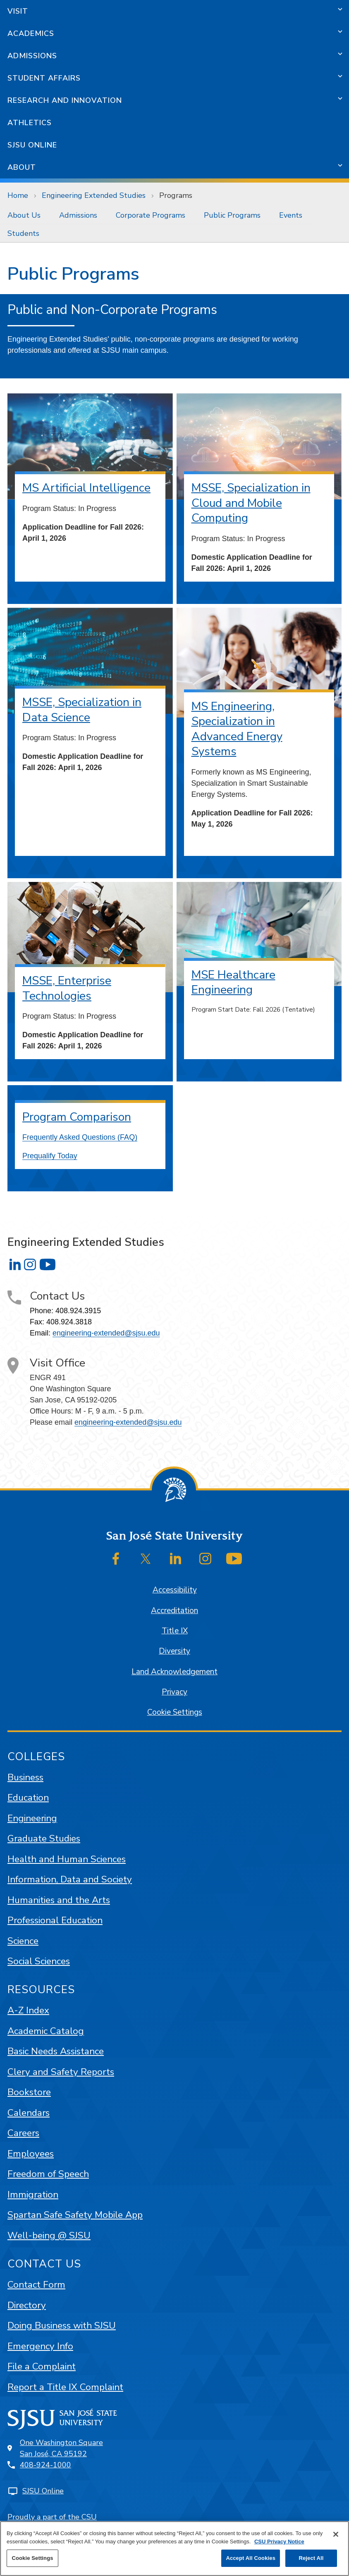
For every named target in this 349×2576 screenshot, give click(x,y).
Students (23, 233)
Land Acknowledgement (174, 1671)
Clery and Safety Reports (60, 2071)
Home (17, 195)
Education (28, 1797)
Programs (175, 195)
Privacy (174, 1692)
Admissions (32, 56)
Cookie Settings (174, 1712)
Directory (26, 2305)
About (21, 167)
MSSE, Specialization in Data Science (81, 709)
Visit (17, 11)
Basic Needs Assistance (55, 2051)
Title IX (175, 1630)
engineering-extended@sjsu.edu (106, 1333)
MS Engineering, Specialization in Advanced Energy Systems (236, 729)
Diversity (174, 1651)
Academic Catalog (45, 2031)
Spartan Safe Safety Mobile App (75, 2214)
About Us (24, 215)
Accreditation (174, 1610)
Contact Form (36, 2284)
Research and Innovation (64, 100)
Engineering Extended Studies (94, 195)
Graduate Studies (43, 1838)
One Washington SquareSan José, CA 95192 (61, 2448)
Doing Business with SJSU (61, 2325)
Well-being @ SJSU (49, 2235)
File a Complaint (41, 2366)
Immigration (32, 2194)
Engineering (32, 1818)
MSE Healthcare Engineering (233, 982)
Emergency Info (40, 2346)
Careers (23, 2133)
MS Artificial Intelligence (86, 488)
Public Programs (232, 215)
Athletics (29, 123)
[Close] (336, 2534)
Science (22, 1940)
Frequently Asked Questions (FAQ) (79, 1137)
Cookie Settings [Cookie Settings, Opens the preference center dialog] (32, 2558)
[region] (174, 2548)
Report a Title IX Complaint (65, 2387)
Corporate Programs (150, 215)
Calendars (28, 2112)
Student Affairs (44, 78)
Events (290, 215)
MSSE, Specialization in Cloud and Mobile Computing (251, 503)
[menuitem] (26, 215)
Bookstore (29, 2092)
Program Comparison (76, 1117)
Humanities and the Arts (58, 1900)
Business (25, 1777)
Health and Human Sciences (66, 1859)
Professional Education (55, 1920)
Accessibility (175, 1590)
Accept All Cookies (250, 2558)
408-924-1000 (45, 2465)
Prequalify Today (49, 1156)
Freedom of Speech (48, 2173)
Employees (30, 2153)
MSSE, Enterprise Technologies (66, 988)
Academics (30, 33)
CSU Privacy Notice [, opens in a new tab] (279, 2541)
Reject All (311, 2558)
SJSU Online (32, 145)
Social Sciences (38, 1961)
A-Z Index (28, 2010)
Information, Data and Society (69, 1879)
